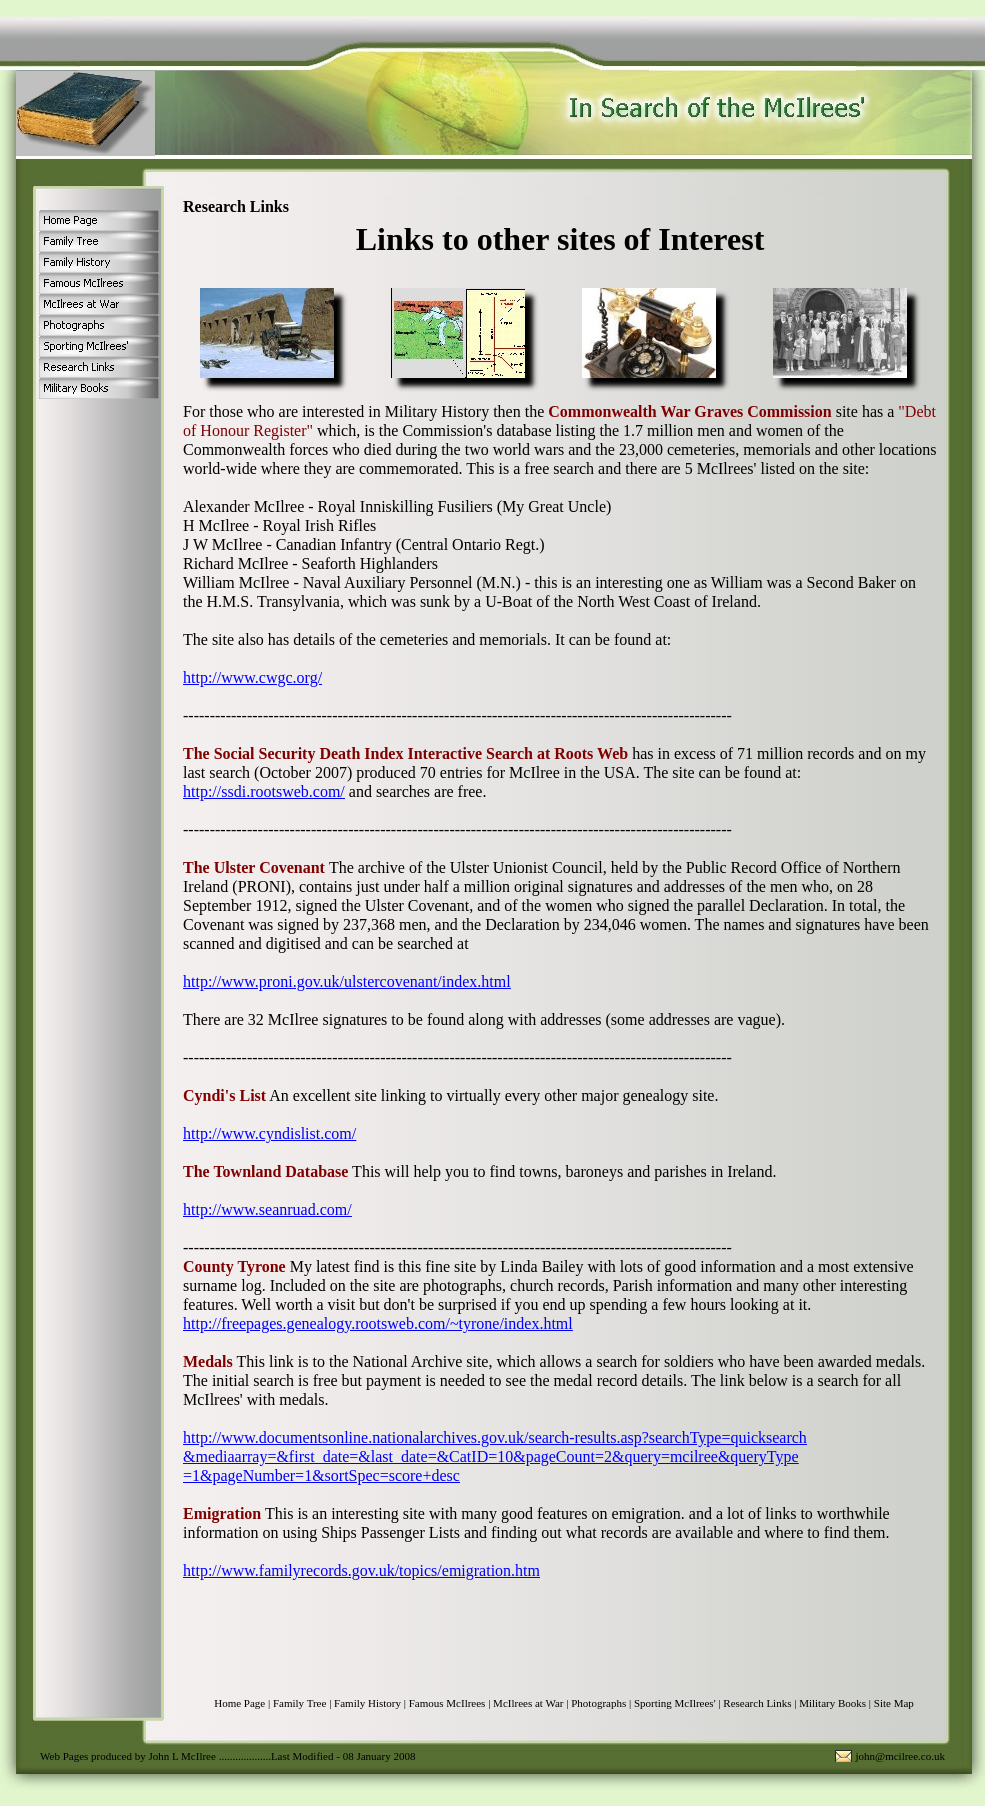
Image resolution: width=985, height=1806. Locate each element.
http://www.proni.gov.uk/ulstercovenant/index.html (347, 981)
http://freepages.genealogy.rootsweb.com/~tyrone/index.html (378, 1323)
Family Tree (299, 1703)
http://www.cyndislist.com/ (269, 1133)
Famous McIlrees (447, 1703)
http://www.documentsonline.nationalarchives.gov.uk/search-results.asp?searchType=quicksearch (495, 1437)
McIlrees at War (528, 1703)
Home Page (239, 1703)
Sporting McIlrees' (675, 1703)
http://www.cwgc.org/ (252, 677)
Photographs (598, 1703)
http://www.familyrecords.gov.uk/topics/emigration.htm (361, 1570)
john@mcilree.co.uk (900, 1756)
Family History (367, 1703)
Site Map (894, 1703)
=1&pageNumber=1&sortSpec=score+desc (321, 1475)
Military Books (832, 1703)
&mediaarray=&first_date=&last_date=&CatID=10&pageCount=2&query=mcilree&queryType (491, 1456)
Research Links (757, 1703)
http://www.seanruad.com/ (267, 1209)
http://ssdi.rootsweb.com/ (264, 791)
